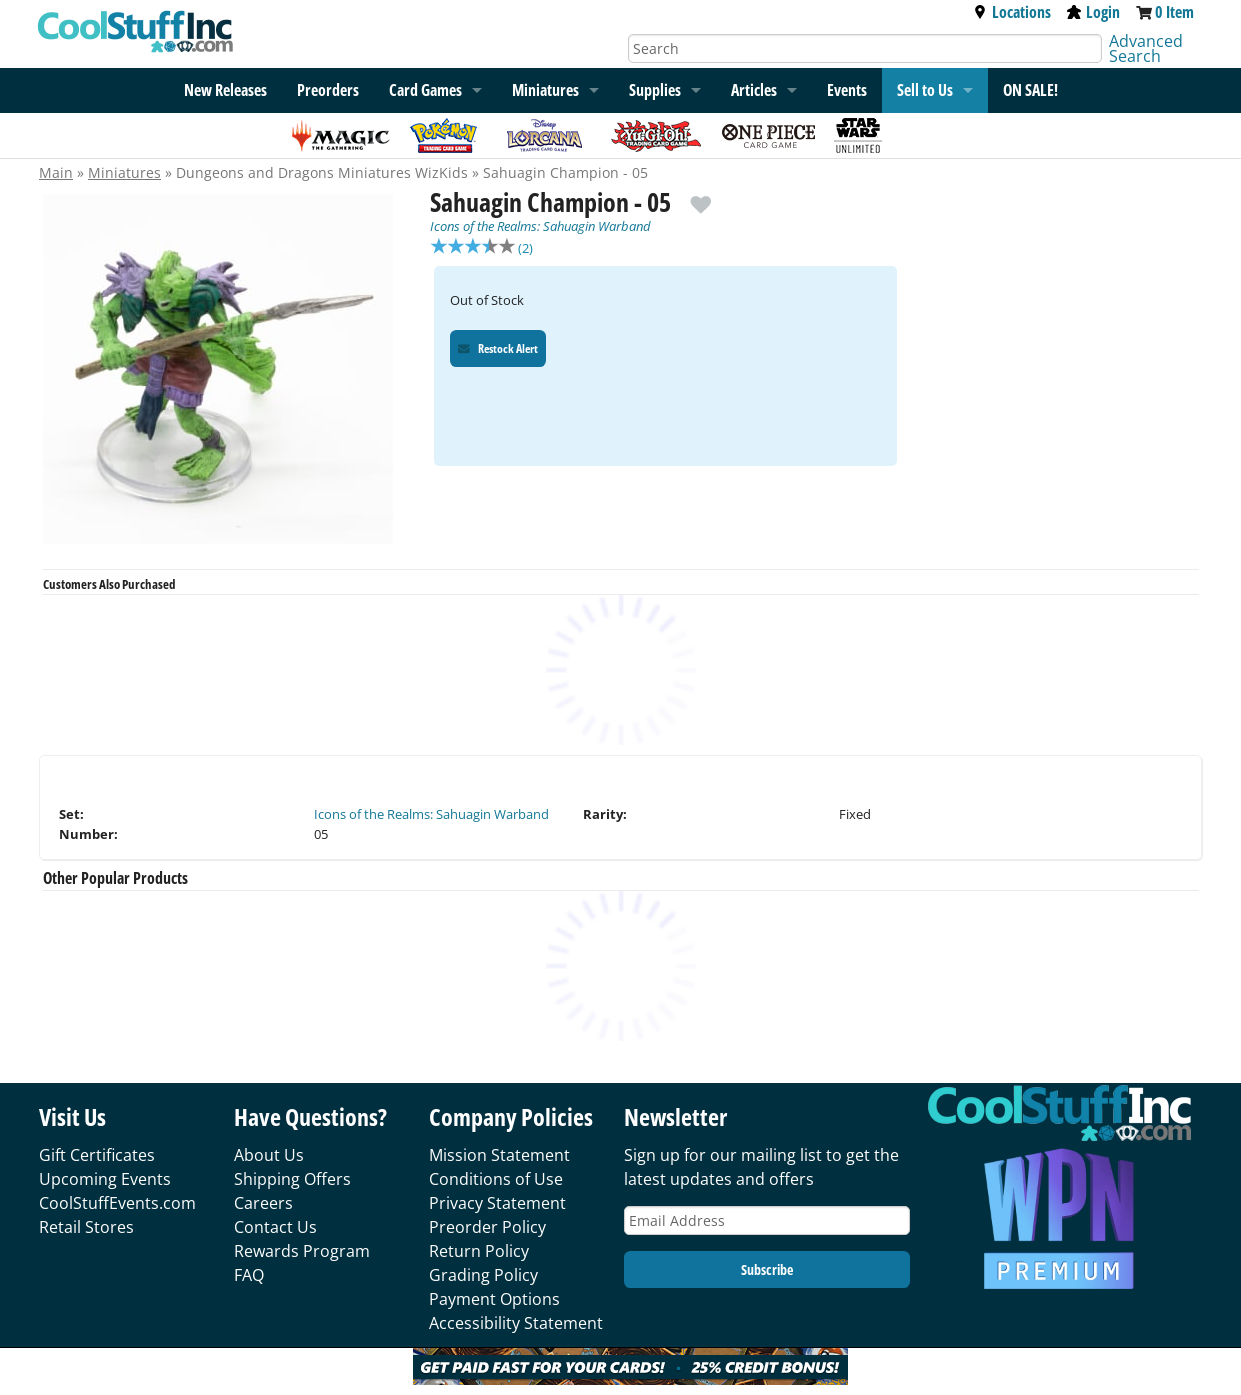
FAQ (249, 1275)
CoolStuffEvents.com (117, 1203)
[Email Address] (767, 1220)
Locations (1012, 12)
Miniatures (124, 172)
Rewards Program (302, 1251)
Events (847, 90)
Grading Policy (483, 1275)
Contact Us (275, 1227)
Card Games (425, 90)
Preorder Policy (487, 1227)
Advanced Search (1146, 48)
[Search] (865, 48)
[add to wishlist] (701, 197)
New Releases (225, 90)
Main (56, 172)
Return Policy (479, 1251)
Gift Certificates (97, 1155)
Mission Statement (499, 1155)
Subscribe (767, 1269)
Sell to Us (925, 90)
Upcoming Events (105, 1179)
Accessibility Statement (516, 1323)
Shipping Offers (292, 1179)
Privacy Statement (497, 1203)
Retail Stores (86, 1227)
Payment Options (494, 1299)
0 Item (1174, 12)
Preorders (328, 90)
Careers (263, 1203)
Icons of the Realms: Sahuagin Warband (540, 226)
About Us (269, 1155)
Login (1093, 12)
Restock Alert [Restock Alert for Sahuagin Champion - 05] (498, 350)
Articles (754, 90)
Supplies (655, 90)
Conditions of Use (496, 1179)
